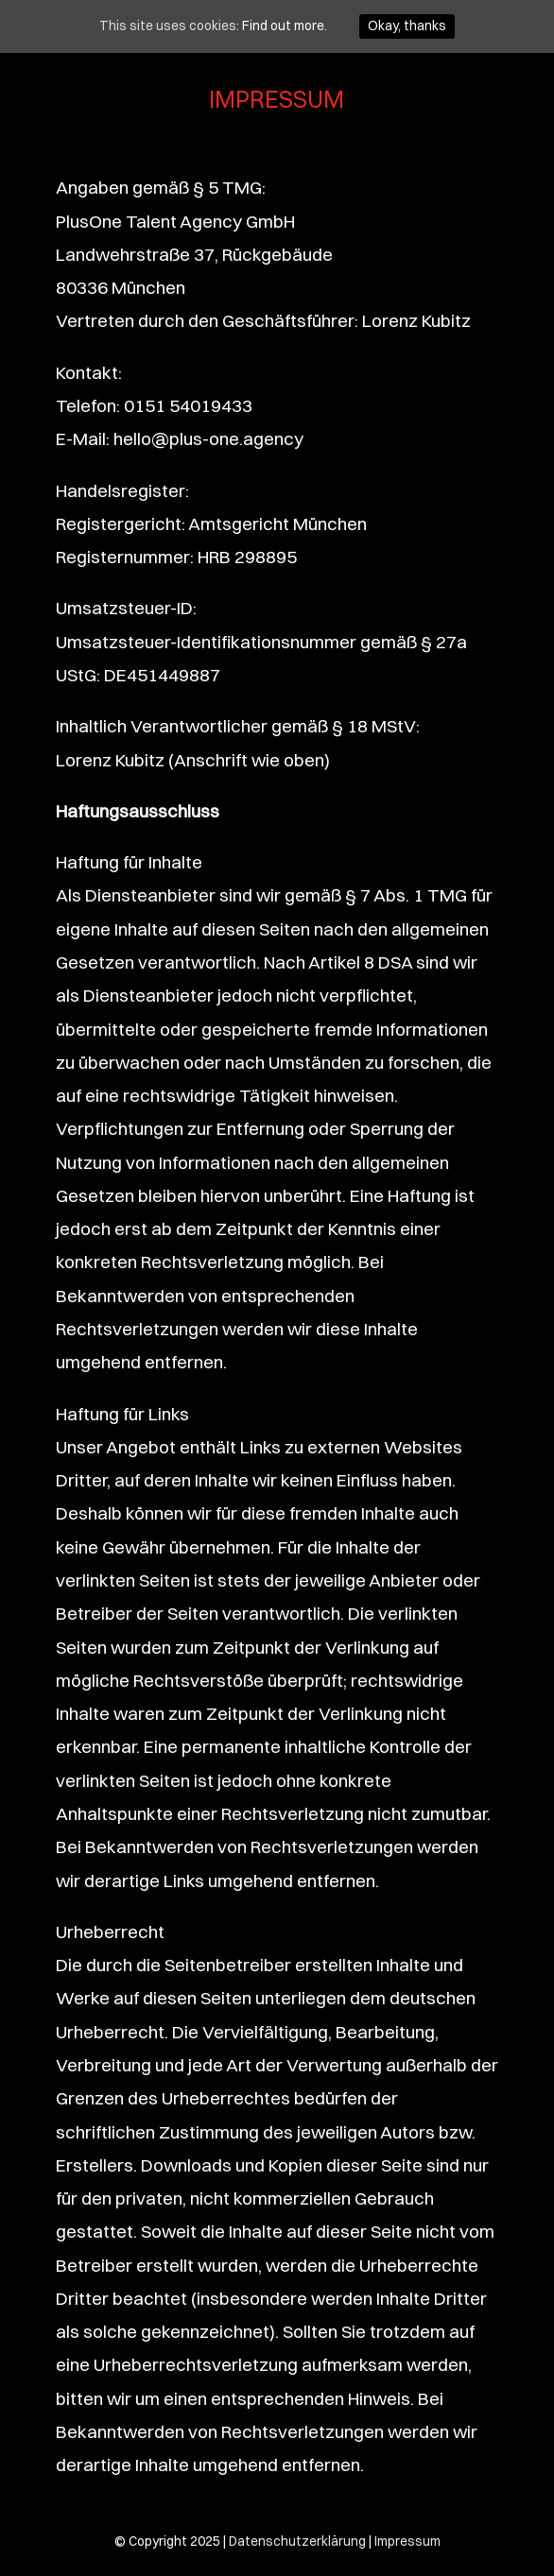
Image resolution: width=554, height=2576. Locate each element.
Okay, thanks (407, 25)
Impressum (407, 2541)
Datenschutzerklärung (297, 2541)
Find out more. (284, 25)
